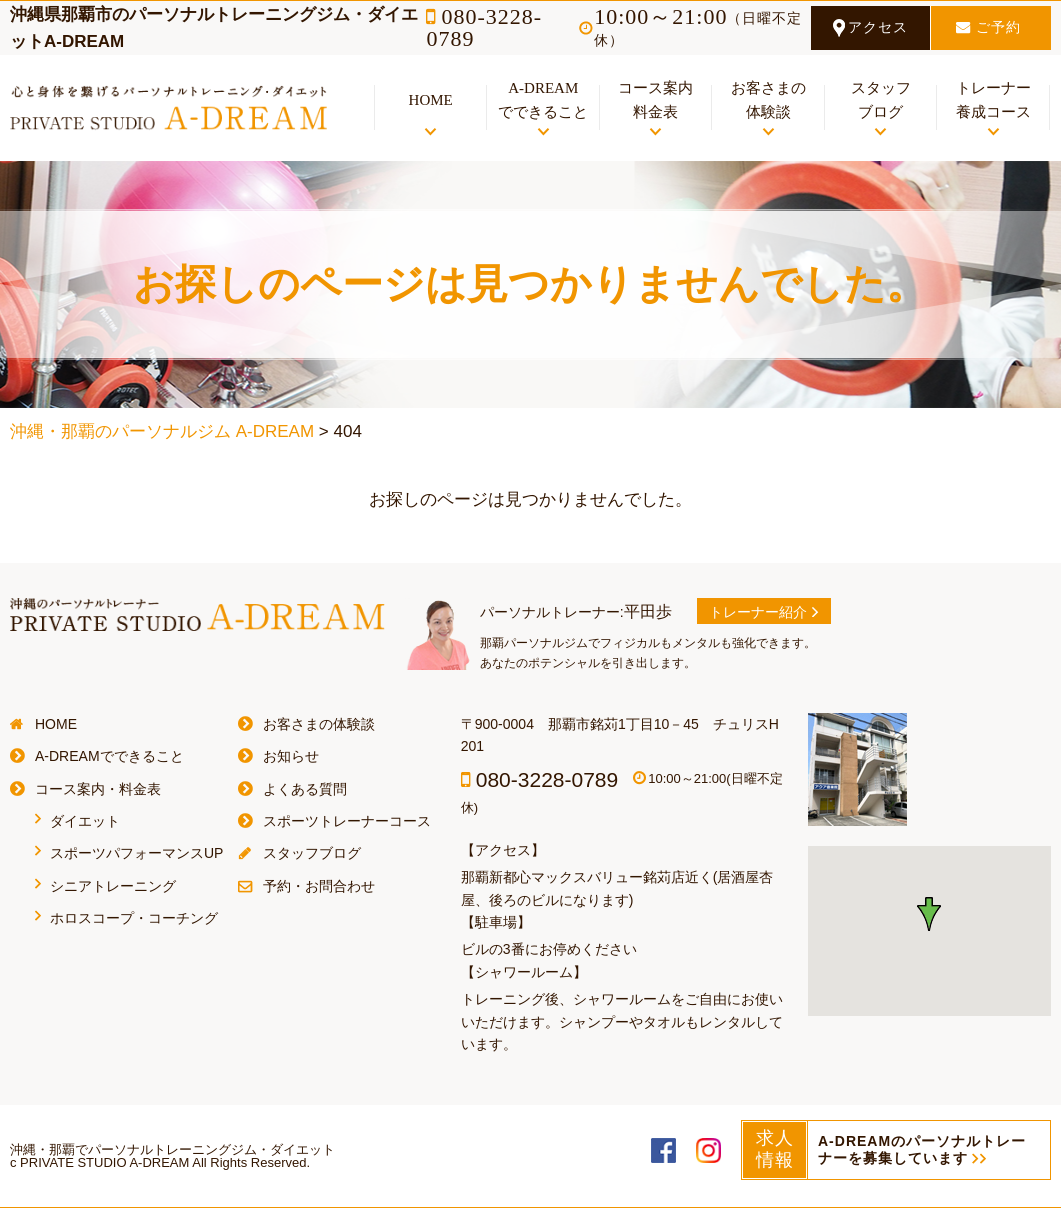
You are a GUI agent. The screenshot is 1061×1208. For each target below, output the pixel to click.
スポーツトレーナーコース (347, 821)
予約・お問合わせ (319, 886)
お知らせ (291, 756)
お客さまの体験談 (319, 724)
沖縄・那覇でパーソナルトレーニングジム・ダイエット (172, 1149)
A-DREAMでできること (109, 756)
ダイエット (85, 821)
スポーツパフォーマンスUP (136, 853)
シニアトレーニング (113, 886)
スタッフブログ (312, 853)
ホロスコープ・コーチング (134, 918)
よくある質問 (305, 789)
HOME (56, 724)
